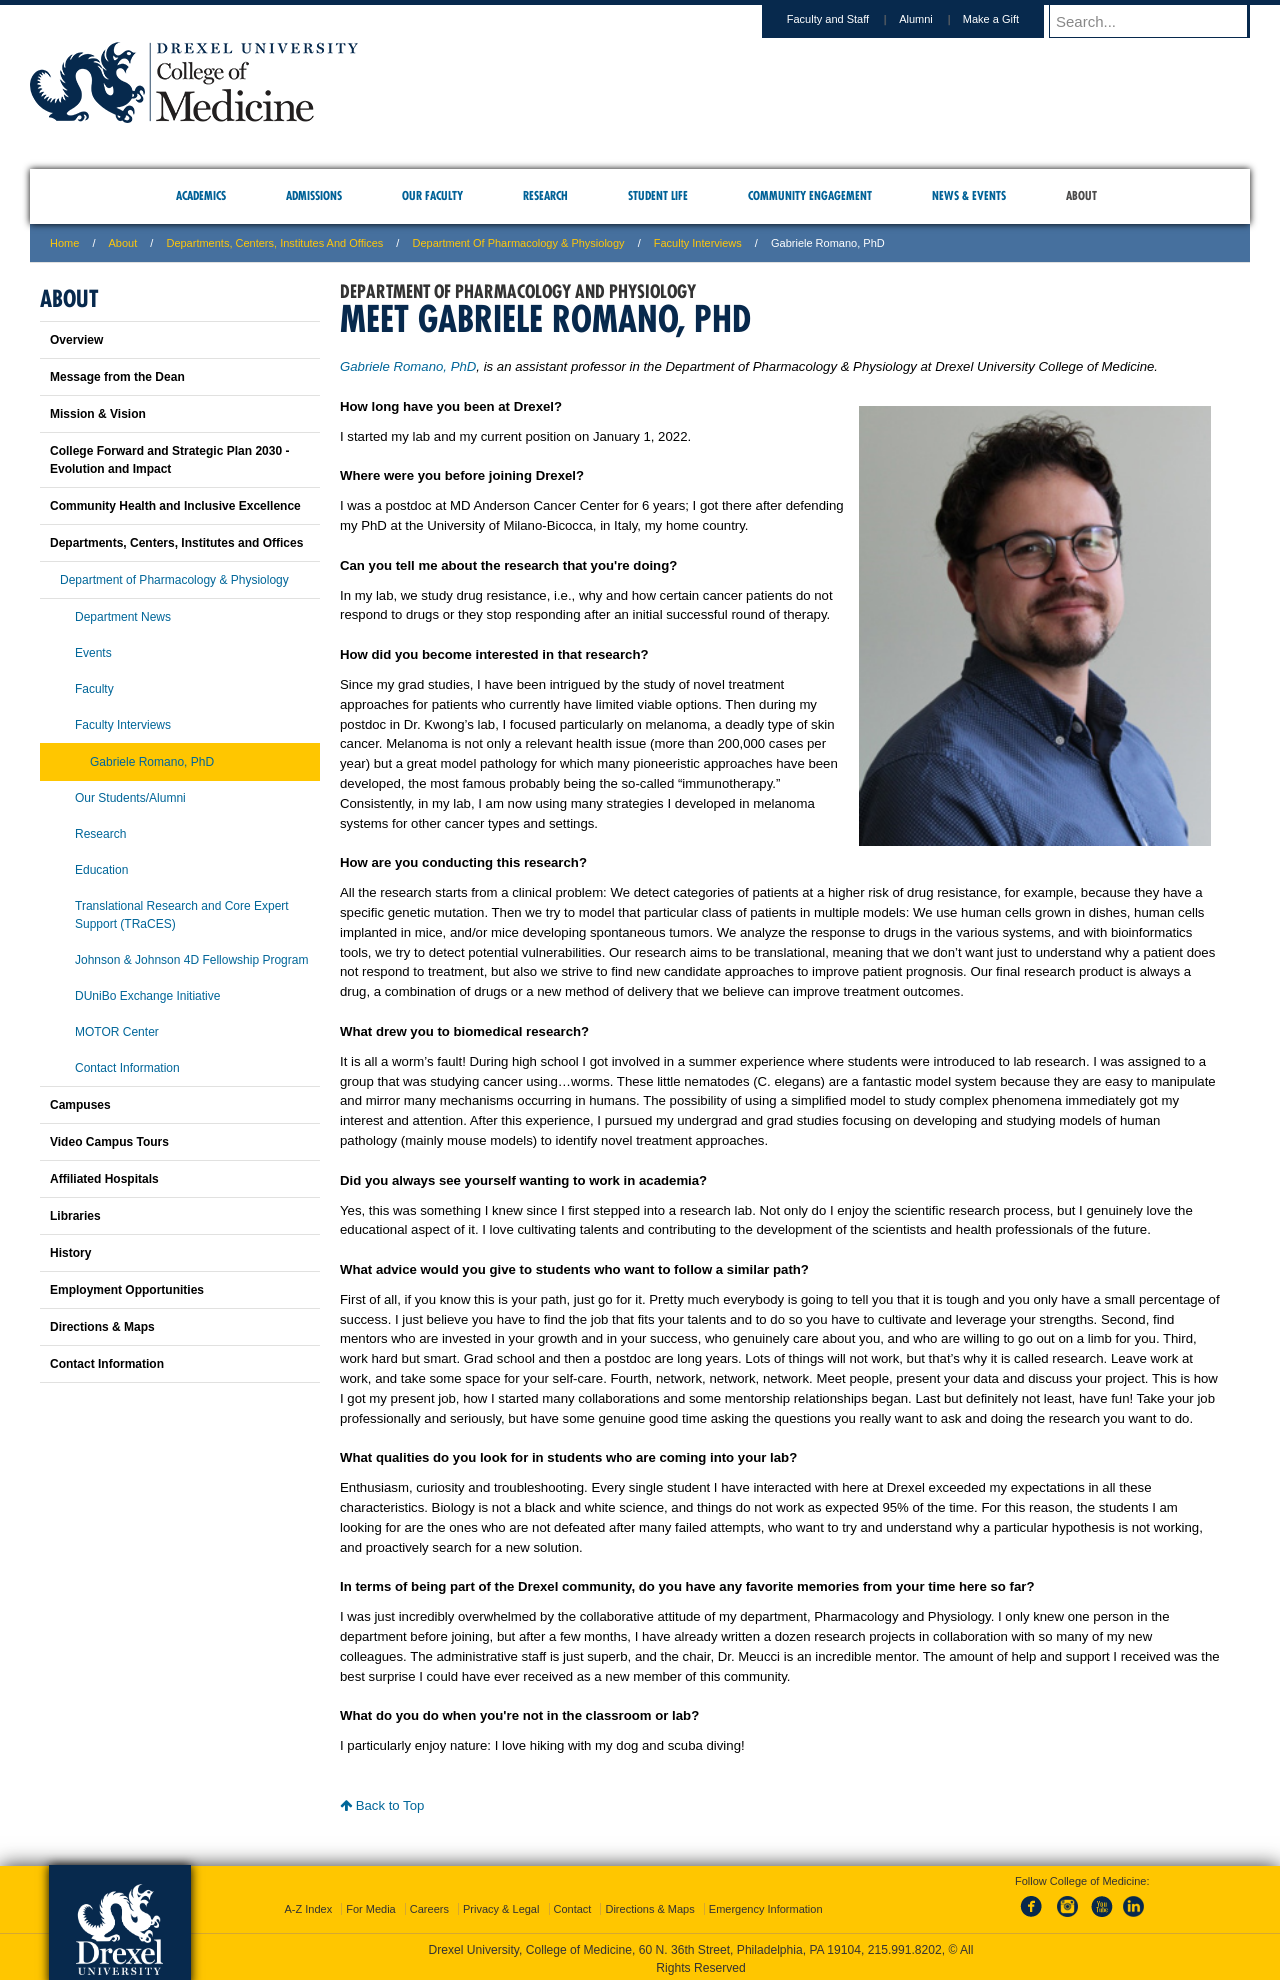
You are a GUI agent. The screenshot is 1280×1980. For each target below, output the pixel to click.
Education (101, 870)
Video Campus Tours (109, 1142)
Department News (123, 617)
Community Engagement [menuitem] (810, 195)
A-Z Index (308, 1905)
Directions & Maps (102, 1327)
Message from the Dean (117, 377)
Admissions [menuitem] (314, 195)
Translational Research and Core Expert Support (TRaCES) (182, 915)
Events (93, 653)
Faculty (94, 689)
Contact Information (127, 1068)
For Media (371, 1905)
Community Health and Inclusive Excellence (175, 506)
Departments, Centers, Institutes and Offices (274, 243)
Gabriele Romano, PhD (408, 366)
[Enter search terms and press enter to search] (1159, 21)
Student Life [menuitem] (658, 195)
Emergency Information (766, 1905)
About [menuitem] (1081, 195)
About (123, 243)
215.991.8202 (905, 1946)
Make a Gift (1010, 19)
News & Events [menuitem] (969, 195)
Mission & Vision (98, 414)
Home (64, 243)
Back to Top (382, 1805)
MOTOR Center (117, 1032)
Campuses (80, 1105)
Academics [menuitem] (201, 195)
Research (100, 834)
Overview (76, 340)
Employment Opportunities (127, 1290)
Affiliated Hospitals (104, 1179)
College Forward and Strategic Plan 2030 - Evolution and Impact (169, 460)
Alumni (935, 19)
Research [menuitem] (545, 195)
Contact (573, 1905)
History (70, 1253)
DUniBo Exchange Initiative (147, 996)
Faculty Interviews (698, 243)
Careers (429, 1905)
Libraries (75, 1216)
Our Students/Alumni (130, 798)
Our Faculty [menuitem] (432, 195)
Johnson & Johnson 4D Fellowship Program (191, 960)
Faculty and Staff (847, 19)
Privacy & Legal (501, 1905)
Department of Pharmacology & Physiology (518, 243)
